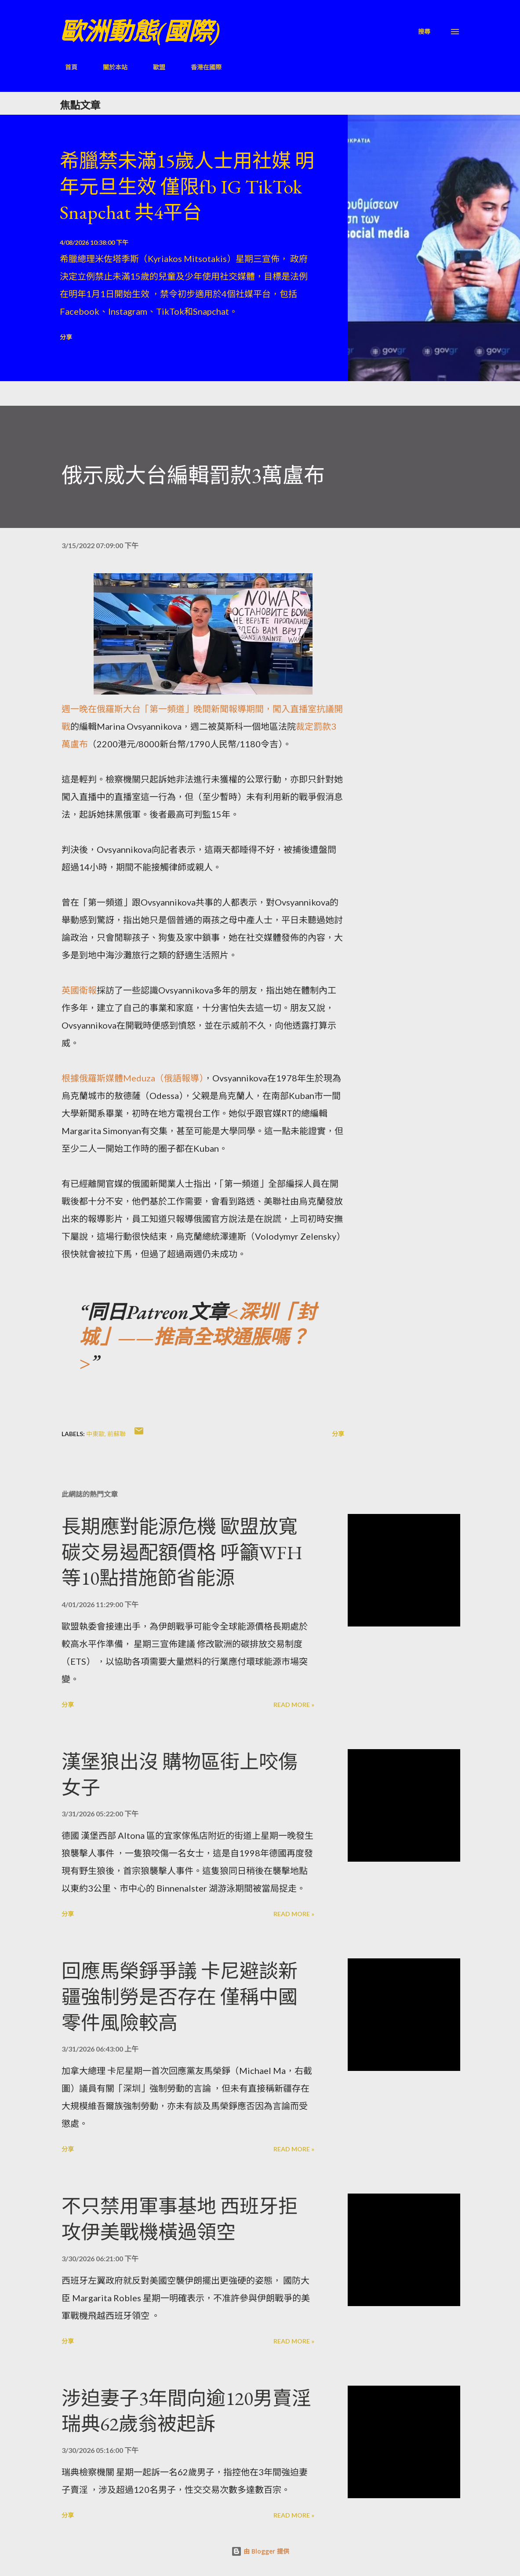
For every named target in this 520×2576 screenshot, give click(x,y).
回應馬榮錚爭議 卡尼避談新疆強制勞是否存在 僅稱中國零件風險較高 (180, 1996)
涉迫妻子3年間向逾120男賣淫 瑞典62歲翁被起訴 (186, 2411)
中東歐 (95, 1433)
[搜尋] (424, 31)
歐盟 (154, 67)
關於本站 (110, 67)
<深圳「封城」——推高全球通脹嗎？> (197, 1337)
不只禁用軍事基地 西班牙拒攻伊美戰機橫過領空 (180, 2219)
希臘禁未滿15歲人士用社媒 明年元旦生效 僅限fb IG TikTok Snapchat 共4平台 (187, 186)
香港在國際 (200, 67)
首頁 (66, 67)
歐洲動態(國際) (140, 31)
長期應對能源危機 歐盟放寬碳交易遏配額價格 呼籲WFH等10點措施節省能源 (182, 1552)
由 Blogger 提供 (260, 2551)
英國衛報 (79, 990)
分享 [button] (66, 337)
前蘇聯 (116, 1433)
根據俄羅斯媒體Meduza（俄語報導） (133, 1078)
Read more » (293, 1704)
